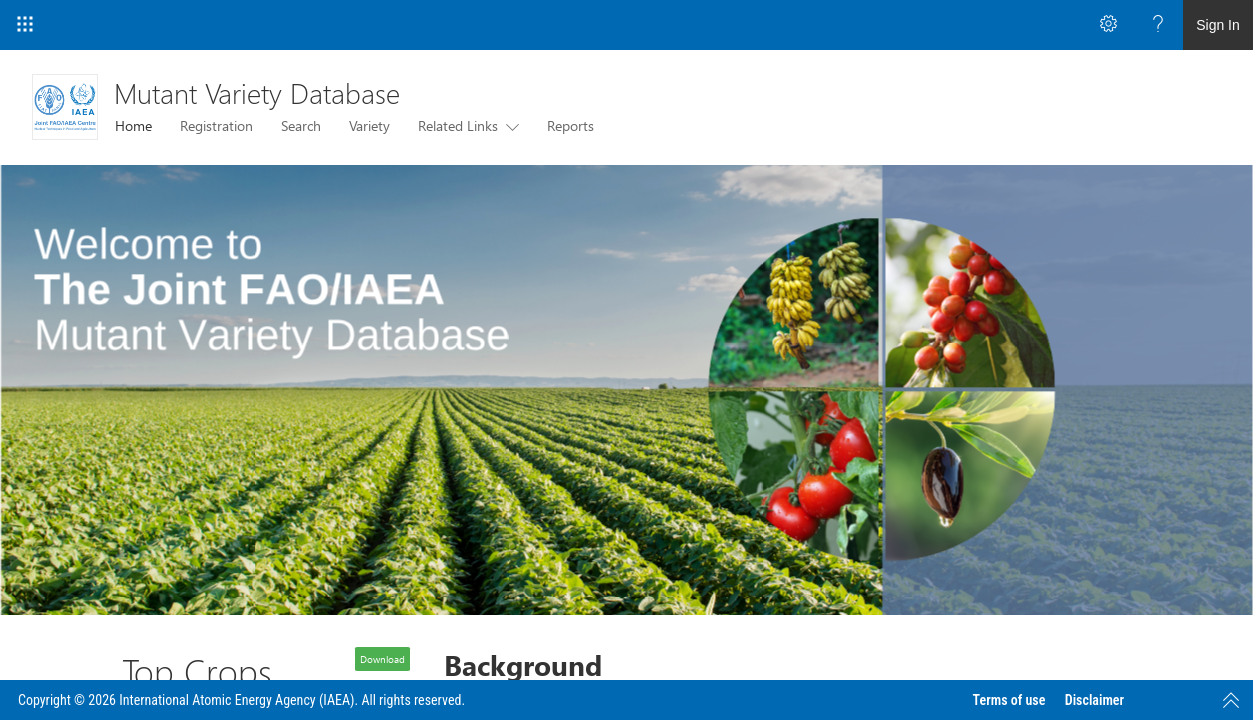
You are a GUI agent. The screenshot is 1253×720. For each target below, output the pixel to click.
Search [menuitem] (301, 125)
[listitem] (626, 390)
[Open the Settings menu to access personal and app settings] (1108, 25)
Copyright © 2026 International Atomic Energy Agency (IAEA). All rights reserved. (241, 700)
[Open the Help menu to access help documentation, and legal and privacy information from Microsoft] (1158, 25)
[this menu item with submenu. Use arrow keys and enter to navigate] (508, 125)
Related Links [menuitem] (458, 125)
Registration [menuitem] (216, 125)
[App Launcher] (25, 25)
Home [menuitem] (133, 125)
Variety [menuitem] (369, 125)
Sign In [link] (1218, 25)
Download (382, 659)
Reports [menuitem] (570, 125)
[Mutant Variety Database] (65, 107)
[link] (626, 390)
